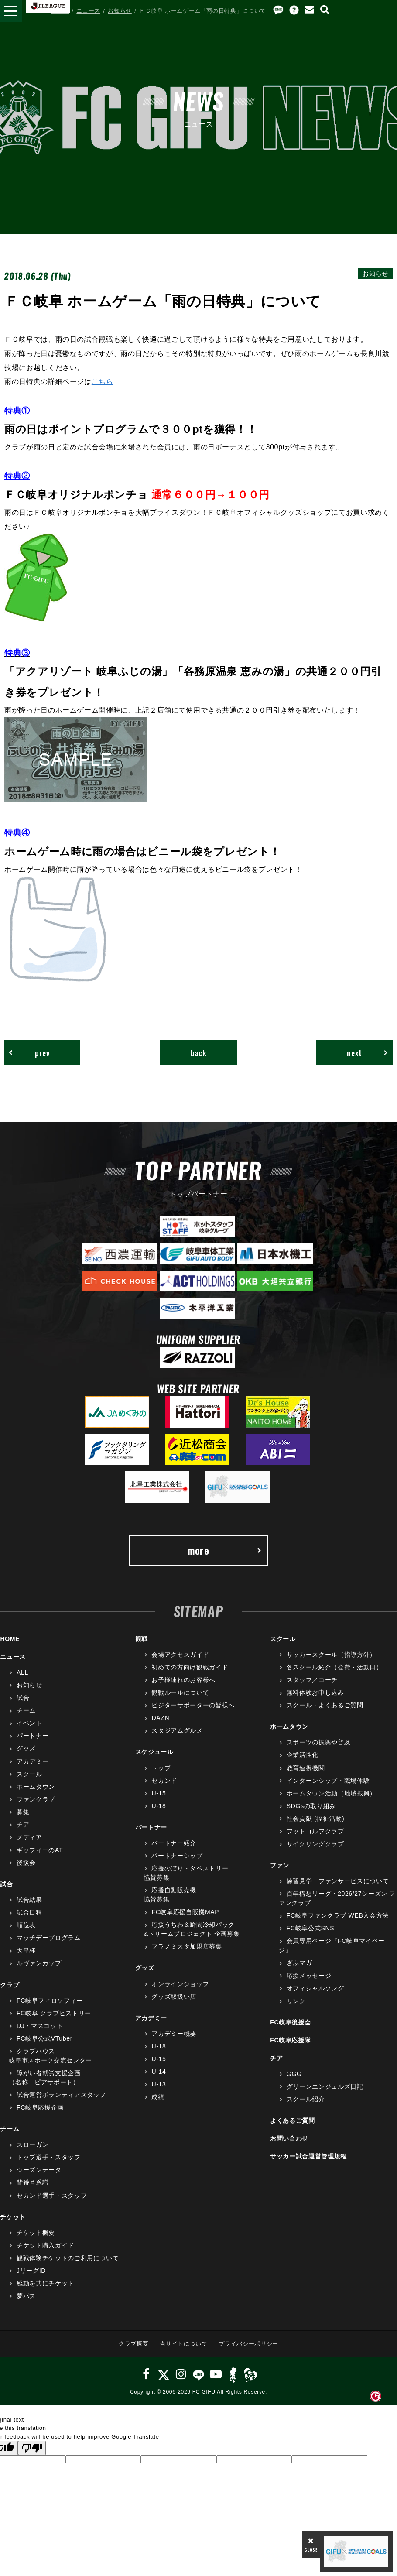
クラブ (9, 1984)
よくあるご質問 (292, 2120)
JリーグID (31, 2270)
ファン (279, 1865)
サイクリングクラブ (315, 1843)
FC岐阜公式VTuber (44, 2038)
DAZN (160, 1717)
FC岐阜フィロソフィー (50, 2000)
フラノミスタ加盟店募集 (186, 1946)
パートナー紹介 (173, 1843)
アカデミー (32, 1761)
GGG (294, 2073)
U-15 (158, 1793)
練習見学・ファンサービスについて (338, 1880)
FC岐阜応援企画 (40, 2107)
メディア (29, 1837)
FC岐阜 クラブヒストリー (54, 2013)
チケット (13, 2216)
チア (23, 1824)
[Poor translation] (32, 2448)
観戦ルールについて (180, 1692)
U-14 (158, 2071)
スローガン (32, 2144)
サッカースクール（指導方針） (331, 1654)
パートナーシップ (176, 1855)
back (199, 1052)
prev (29, 1052)
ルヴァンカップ (39, 1962)
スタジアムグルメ (176, 1730)
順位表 (26, 1925)
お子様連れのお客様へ (183, 1679)
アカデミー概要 (173, 2033)
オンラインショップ (180, 1983)
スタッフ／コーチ (312, 1679)
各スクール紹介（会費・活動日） (335, 1667)
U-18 (158, 1805)
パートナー (32, 1735)
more (225, 1550)
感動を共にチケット (45, 2283)
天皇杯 (26, 1950)
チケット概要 (36, 2232)
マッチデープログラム (49, 1937)
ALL (22, 1672)
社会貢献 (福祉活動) (315, 1818)
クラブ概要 (133, 2343)
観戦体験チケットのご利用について (68, 2257)
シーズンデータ (39, 2169)
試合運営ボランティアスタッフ (61, 2094)
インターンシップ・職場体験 (328, 1780)
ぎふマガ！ (302, 1962)
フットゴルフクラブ (315, 1831)
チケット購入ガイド (45, 2245)
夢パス (26, 2295)
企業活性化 (302, 1754)
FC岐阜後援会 (290, 2022)
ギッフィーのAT (40, 1849)
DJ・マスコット (40, 2025)
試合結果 (29, 1899)
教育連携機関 (306, 1767)
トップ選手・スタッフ (49, 2157)
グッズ (26, 1748)
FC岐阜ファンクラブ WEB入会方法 (338, 1915)
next (367, 1052)
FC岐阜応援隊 (290, 2040)
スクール (29, 1774)
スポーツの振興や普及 (319, 1742)
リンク (296, 2000)
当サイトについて (183, 2343)
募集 (23, 1812)
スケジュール (154, 1751)
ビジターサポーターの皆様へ (192, 1705)
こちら (102, 381)
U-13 (158, 2084)
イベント (29, 1723)
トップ (161, 1767)
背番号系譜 (32, 2182)
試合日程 (29, 1912)
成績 (157, 2096)
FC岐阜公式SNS (310, 1928)
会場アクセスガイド (180, 1654)
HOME (60, 10)
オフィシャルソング (315, 1988)
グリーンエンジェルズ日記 (325, 2086)
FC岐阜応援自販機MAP (185, 1911)
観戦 (141, 1638)
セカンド (164, 1780)
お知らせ (120, 10)
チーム (26, 1710)
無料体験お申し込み (315, 1692)
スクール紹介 (306, 2099)
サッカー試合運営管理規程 (308, 2156)
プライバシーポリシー (248, 2343)
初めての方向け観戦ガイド (189, 1667)
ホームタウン (36, 1786)
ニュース (88, 10)
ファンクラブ (36, 1799)
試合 (23, 1697)
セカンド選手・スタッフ (52, 2195)
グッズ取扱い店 (173, 1996)
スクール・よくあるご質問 (325, 1705)
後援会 (26, 1862)
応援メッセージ (309, 1975)
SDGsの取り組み (311, 1805)
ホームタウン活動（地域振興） (331, 1793)
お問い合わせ (289, 2138)
